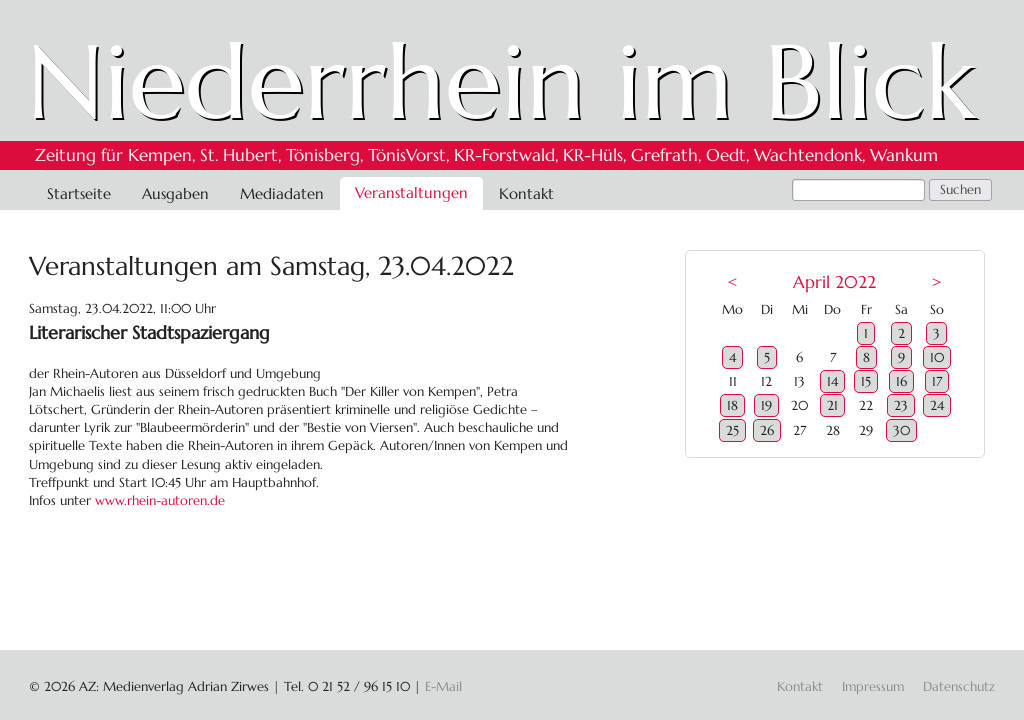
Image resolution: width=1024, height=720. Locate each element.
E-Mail (443, 686)
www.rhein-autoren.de (160, 500)
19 (766, 405)
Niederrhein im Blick (501, 82)
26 (767, 430)
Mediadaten (282, 193)
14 (832, 381)
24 (937, 405)
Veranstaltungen (411, 192)
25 (732, 430)
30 (901, 430)
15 (866, 381)
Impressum (873, 686)
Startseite (79, 193)
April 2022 (834, 282)
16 (901, 381)
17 (937, 381)
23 (901, 405)
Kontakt (526, 193)
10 (937, 357)
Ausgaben (175, 193)
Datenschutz (959, 686)
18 (732, 405)
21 (832, 405)
